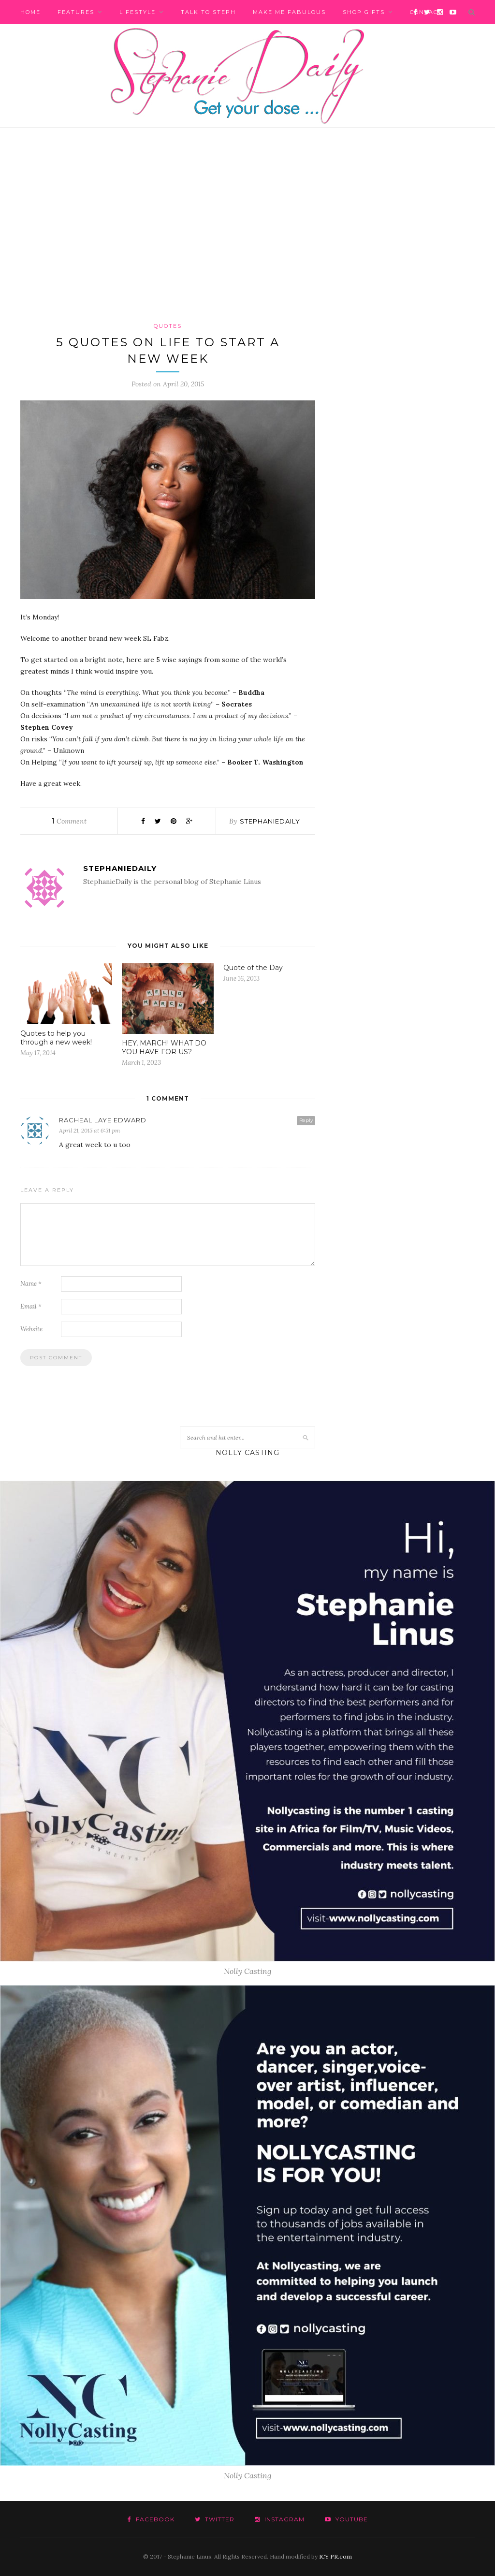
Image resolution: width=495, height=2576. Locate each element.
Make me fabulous (289, 12)
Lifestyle (137, 12)
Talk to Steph (208, 12)
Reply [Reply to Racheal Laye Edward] (306, 1120)
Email (31, 1306)
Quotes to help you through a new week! (56, 1037)
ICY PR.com (335, 2556)
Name (31, 1284)
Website (31, 1329)
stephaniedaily (270, 821)
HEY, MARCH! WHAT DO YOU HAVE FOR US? (164, 1047)
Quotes (168, 326)
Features (76, 12)
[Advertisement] (247, 224)
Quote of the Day (253, 967)
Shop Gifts (364, 12)
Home (30, 12)
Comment (69, 821)
